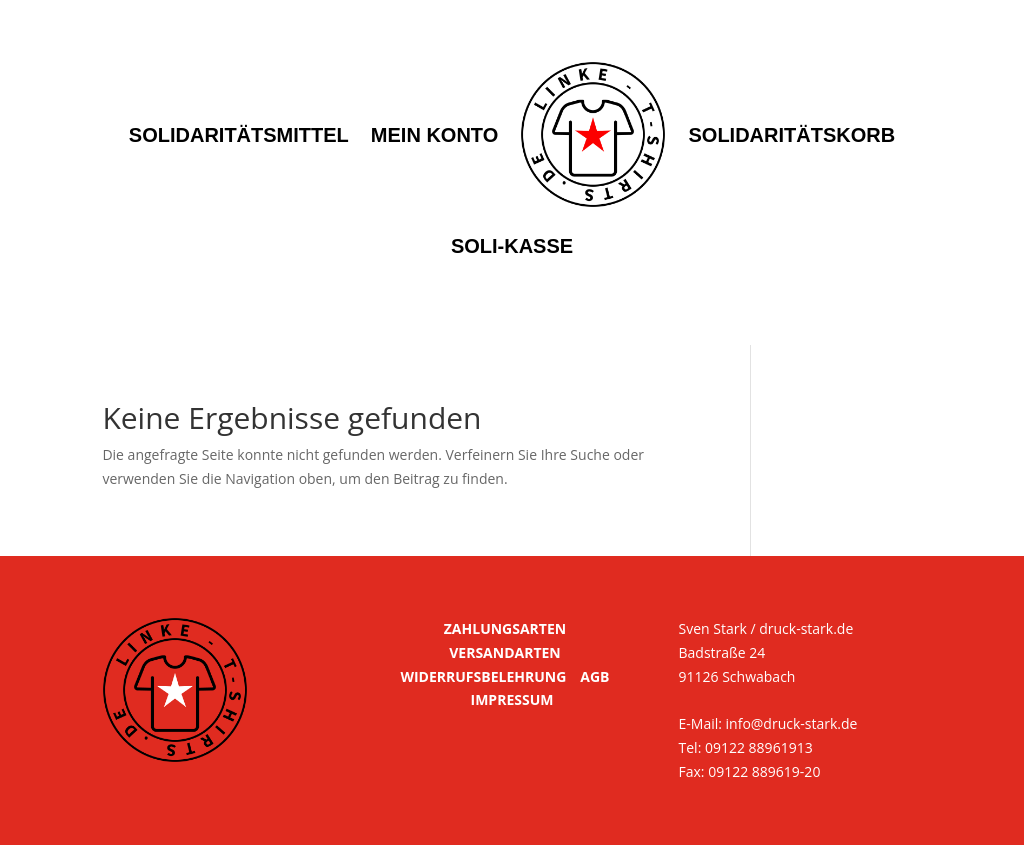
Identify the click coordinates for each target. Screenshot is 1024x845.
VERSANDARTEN (505, 652)
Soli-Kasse (512, 246)
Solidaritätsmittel (239, 135)
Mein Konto (434, 135)
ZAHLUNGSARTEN (505, 628)
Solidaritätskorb (791, 135)
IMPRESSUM (512, 699)
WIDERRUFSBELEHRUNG (483, 676)
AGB (594, 676)
